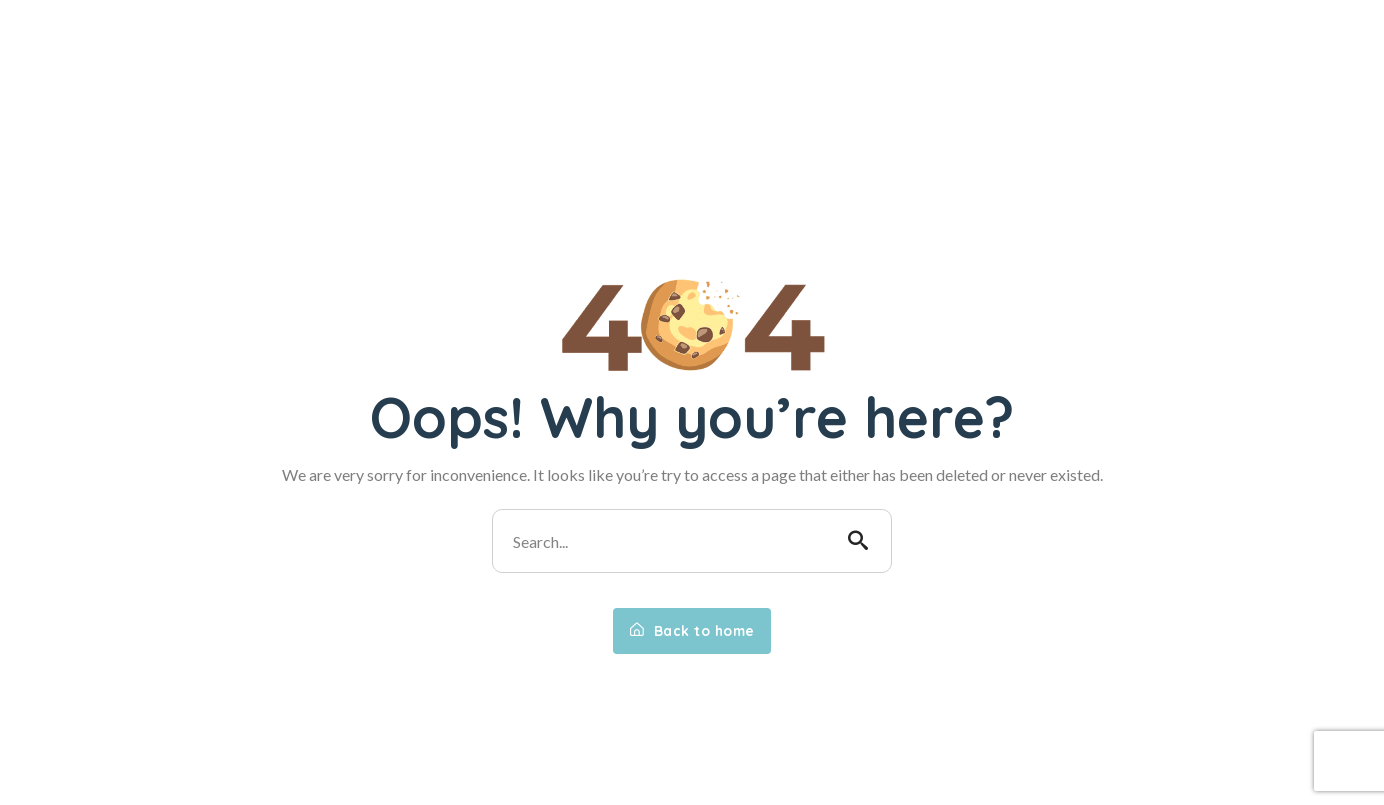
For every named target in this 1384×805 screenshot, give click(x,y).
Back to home (692, 631)
